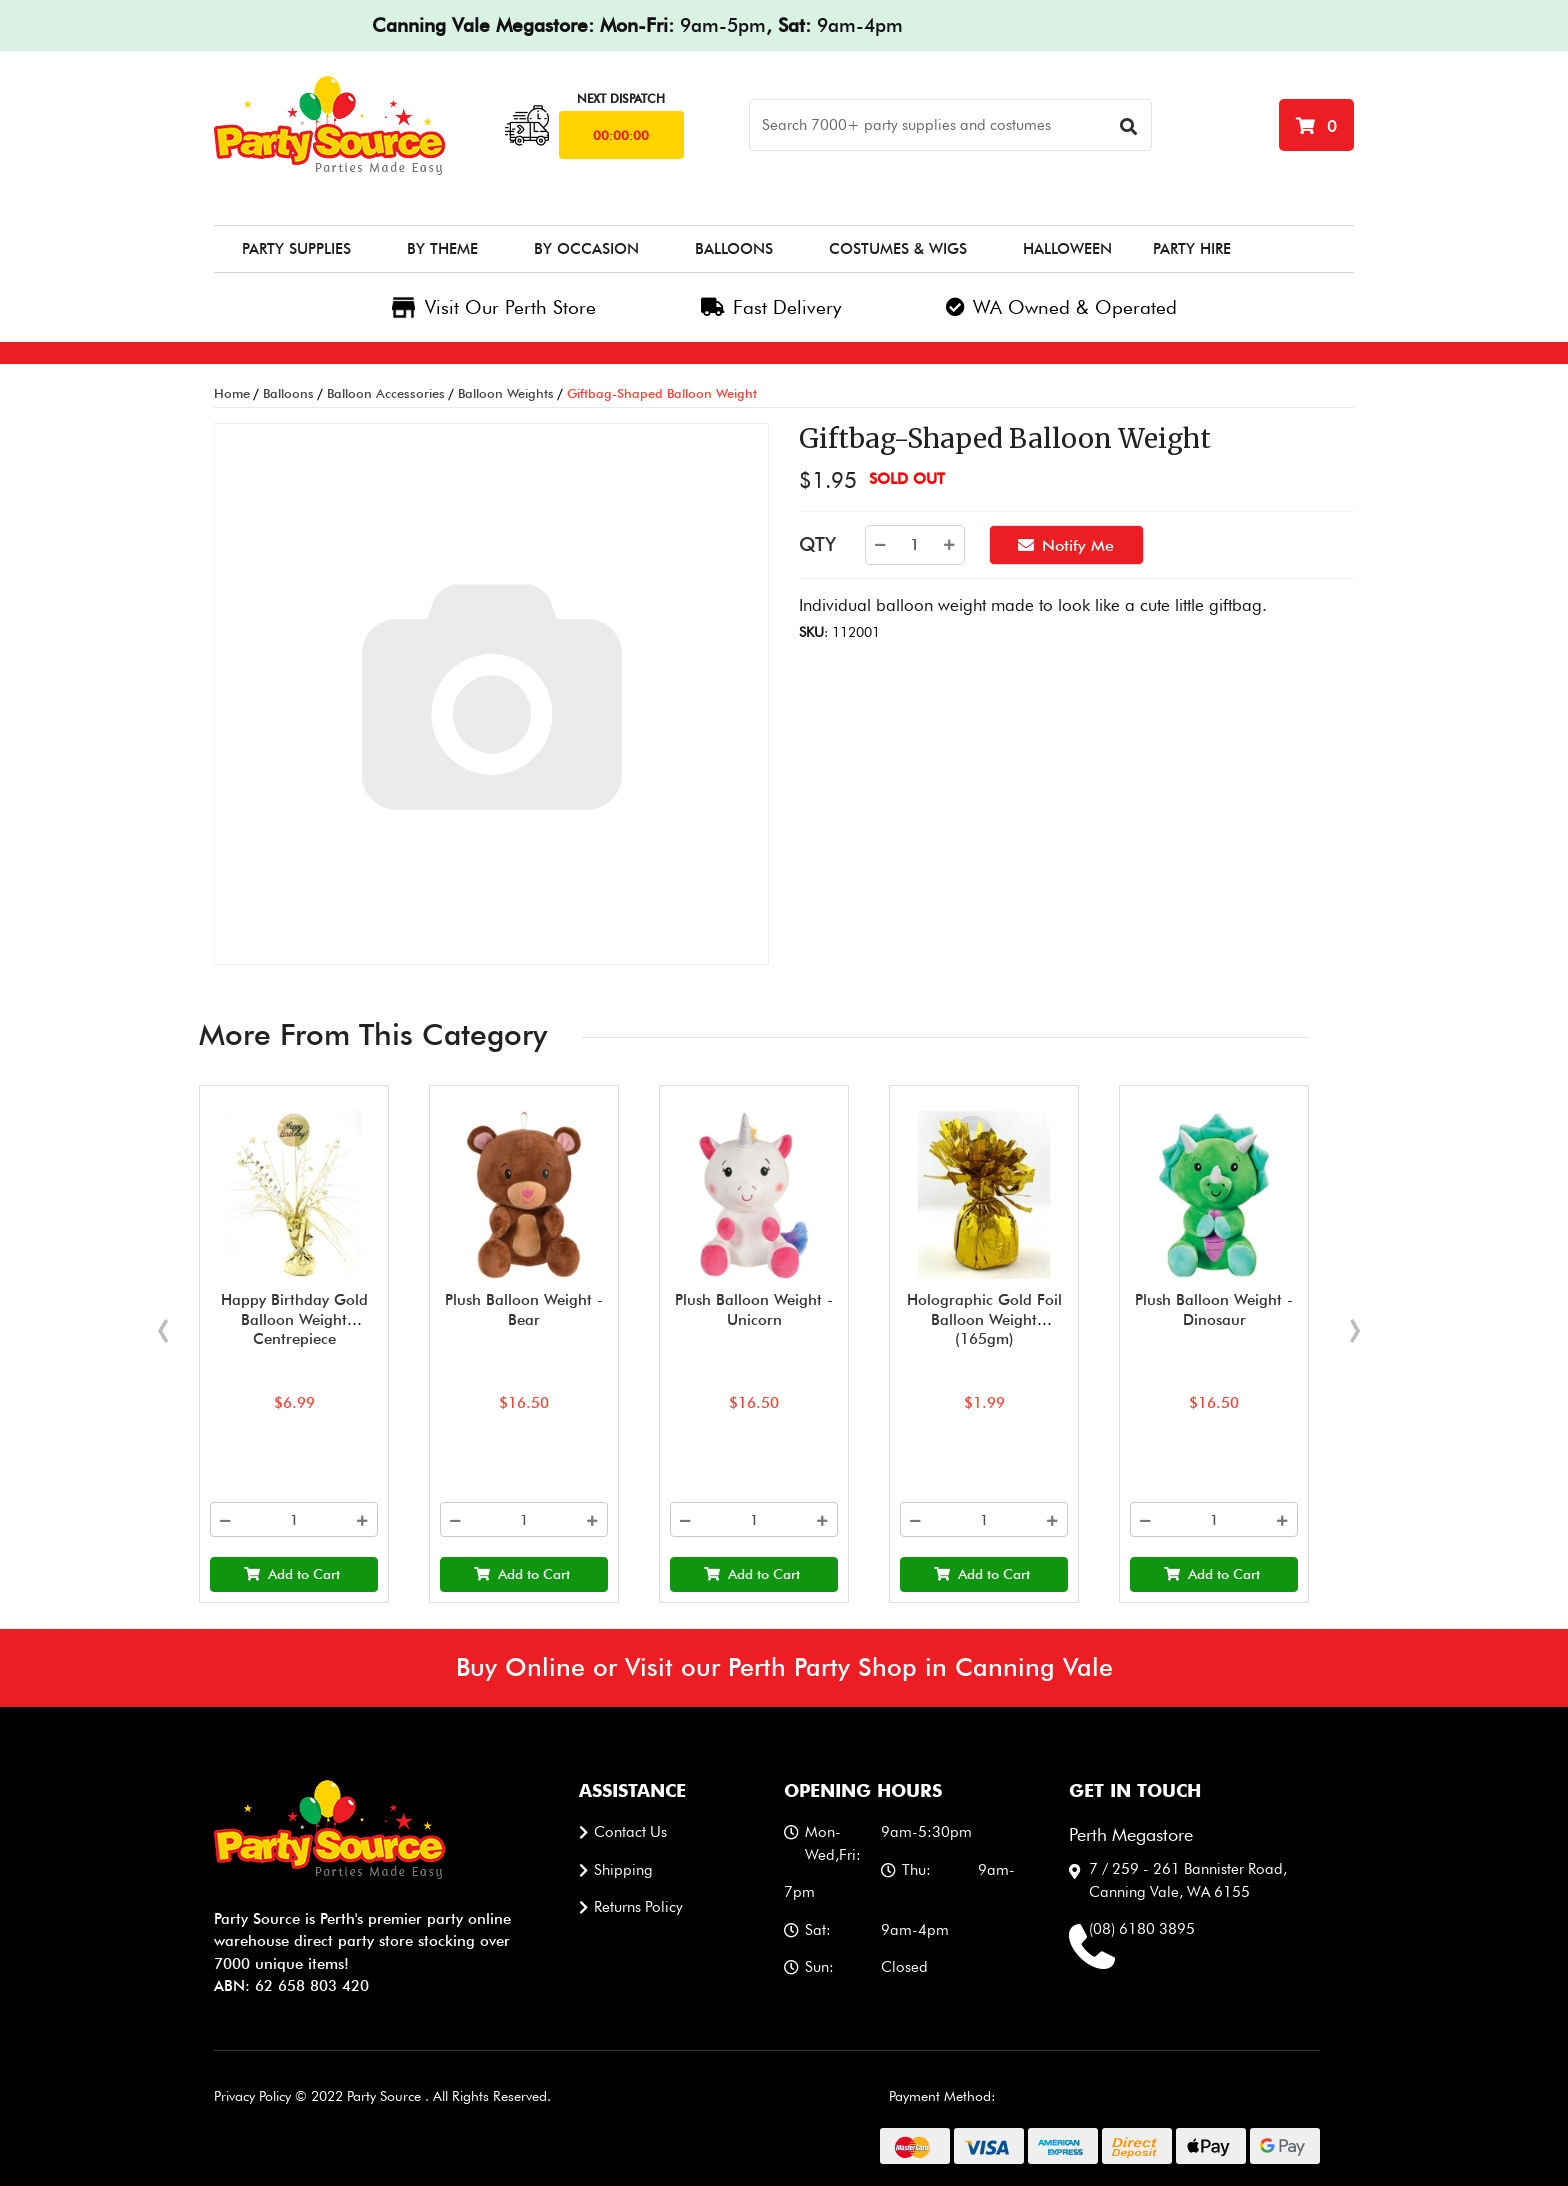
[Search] (950, 125)
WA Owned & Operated (1061, 307)
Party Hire (1192, 249)
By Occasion (586, 249)
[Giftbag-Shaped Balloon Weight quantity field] (915, 545)
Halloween (1067, 249)
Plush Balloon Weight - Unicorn (754, 1310)
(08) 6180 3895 (1142, 1929)
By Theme (442, 249)
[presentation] (163, 1322)
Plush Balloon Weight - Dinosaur (1214, 1310)
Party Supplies (296, 249)
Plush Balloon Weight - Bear (524, 1310)
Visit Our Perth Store (494, 307)
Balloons (734, 249)
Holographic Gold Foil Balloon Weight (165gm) (983, 1319)
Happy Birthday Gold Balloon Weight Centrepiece (293, 1319)
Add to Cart (292, 1574)
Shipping (623, 1870)
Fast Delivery (771, 307)
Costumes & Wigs (898, 249)
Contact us (630, 1832)
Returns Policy (638, 1907)
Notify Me (1066, 544)
